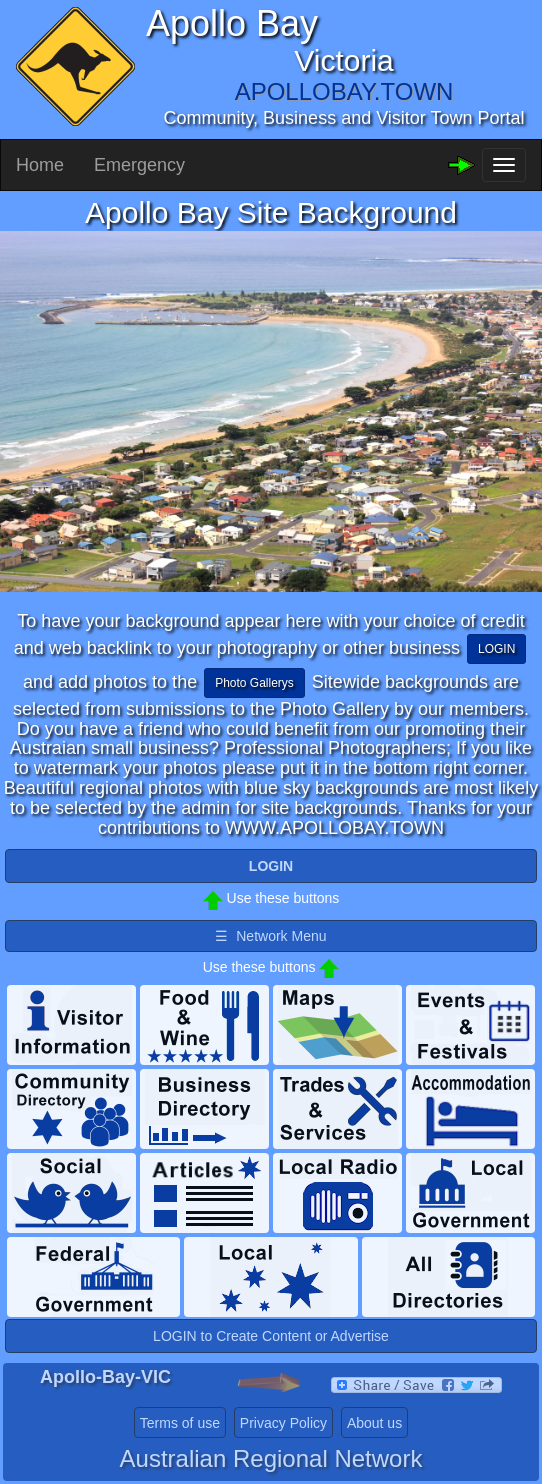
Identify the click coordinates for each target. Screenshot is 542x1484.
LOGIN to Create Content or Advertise (271, 1336)
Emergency (139, 165)
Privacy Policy (283, 1423)
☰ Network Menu (270, 936)
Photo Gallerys (254, 683)
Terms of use (180, 1423)
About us (374, 1423)
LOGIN (496, 649)
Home (40, 165)
